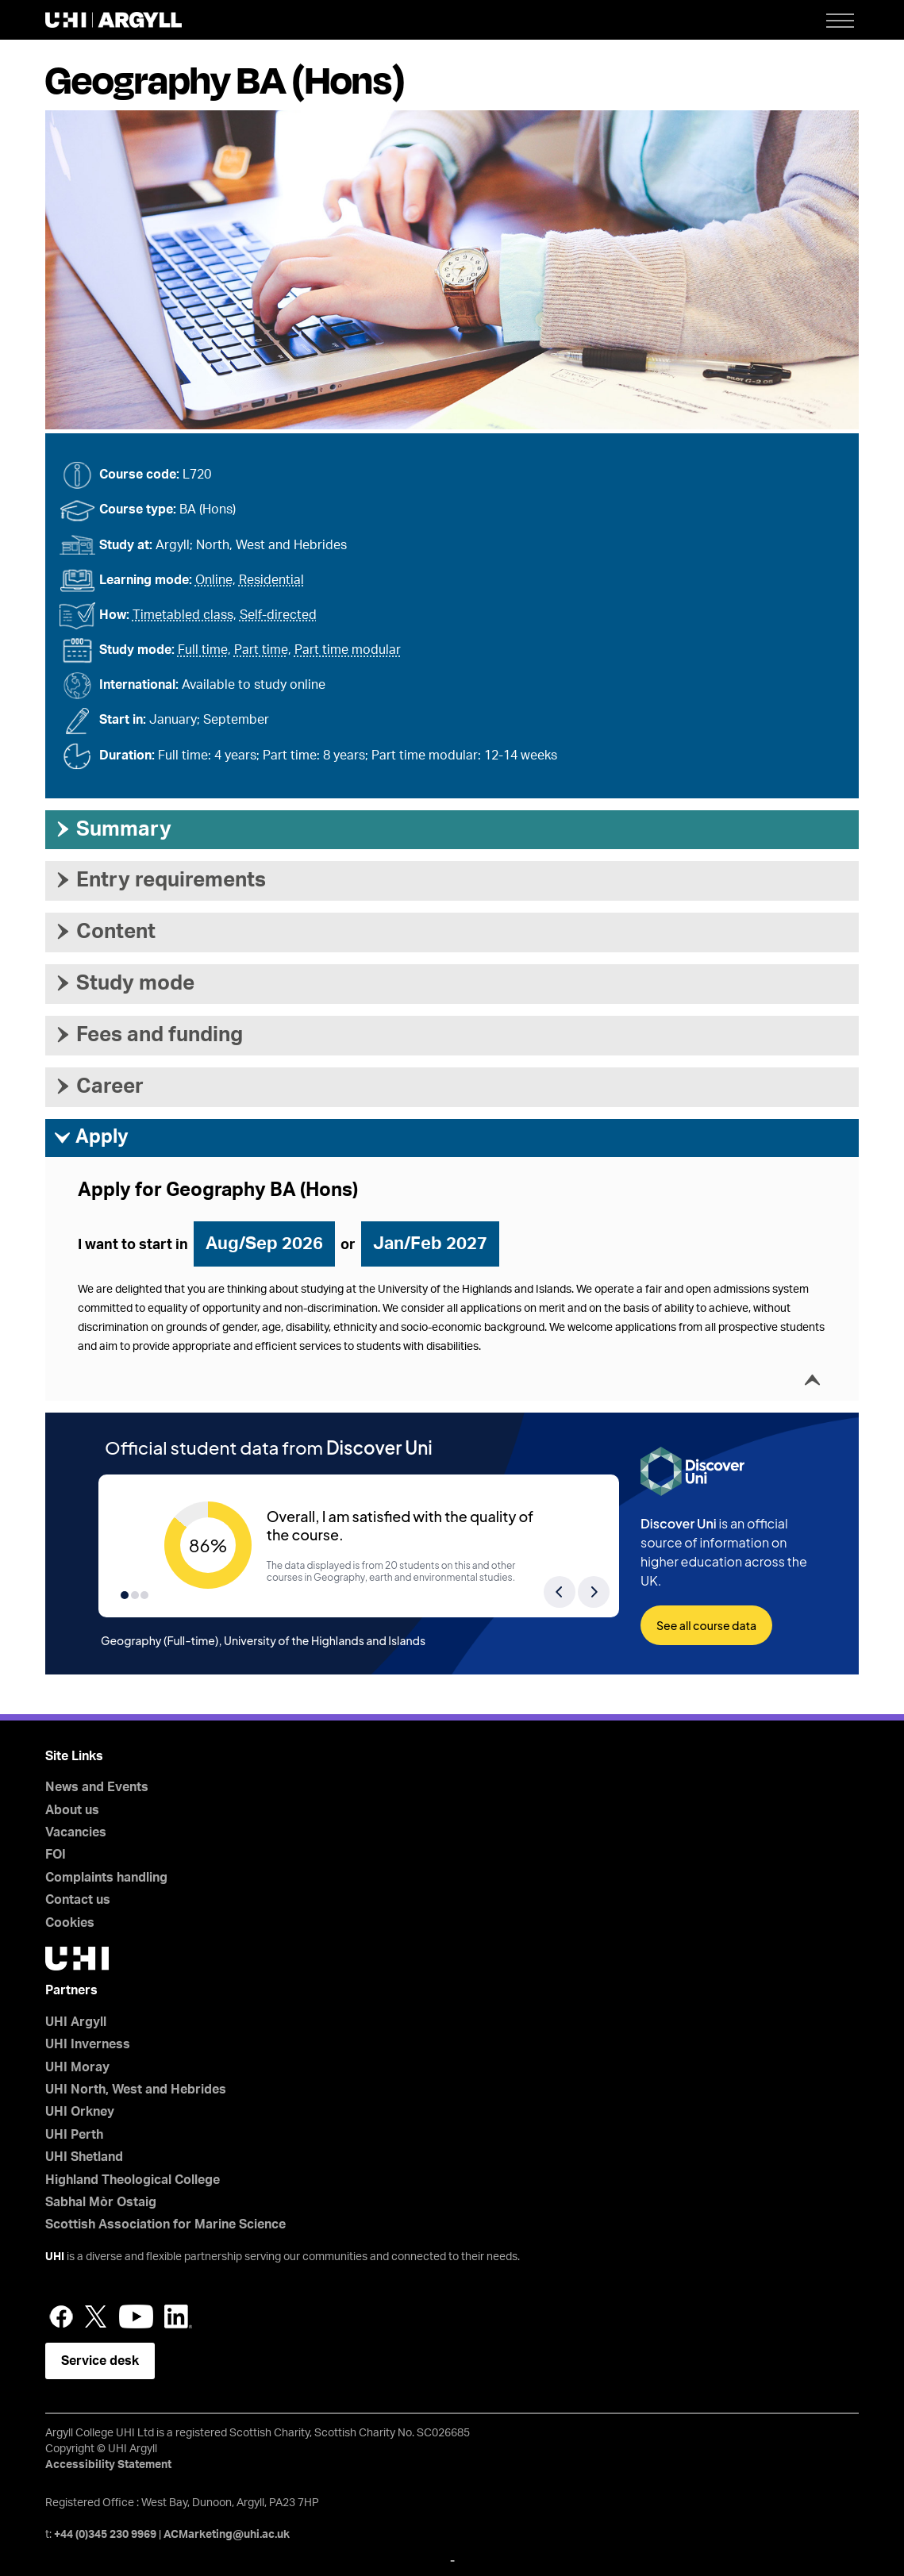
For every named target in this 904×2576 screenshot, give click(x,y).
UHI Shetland (84, 2157)
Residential (271, 580)
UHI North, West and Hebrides (135, 2089)
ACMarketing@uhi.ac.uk (226, 2534)
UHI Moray (77, 2067)
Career (98, 1086)
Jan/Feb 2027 (430, 1243)
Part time (261, 650)
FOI (55, 1854)
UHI (54, 2257)
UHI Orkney (79, 2111)
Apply (91, 1138)
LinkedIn (178, 2316)
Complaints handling (106, 1877)
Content (104, 931)
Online (214, 580)
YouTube (136, 2316)
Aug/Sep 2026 (264, 1243)
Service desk (100, 2361)
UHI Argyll (75, 2022)
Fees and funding (148, 1035)
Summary (112, 829)
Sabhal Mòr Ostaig (100, 2202)
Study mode (123, 983)
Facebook (61, 2316)
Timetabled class (183, 615)
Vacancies (75, 1832)
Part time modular (347, 650)
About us (72, 1810)
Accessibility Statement (108, 2464)
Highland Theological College (132, 2180)
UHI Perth (74, 2134)
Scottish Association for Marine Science (165, 2224)
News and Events (96, 1787)
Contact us (77, 1900)
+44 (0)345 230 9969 (105, 2534)
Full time (203, 650)
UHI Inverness (87, 2044)
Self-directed (278, 615)
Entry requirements (159, 880)
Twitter (96, 2316)
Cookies (69, 1923)
